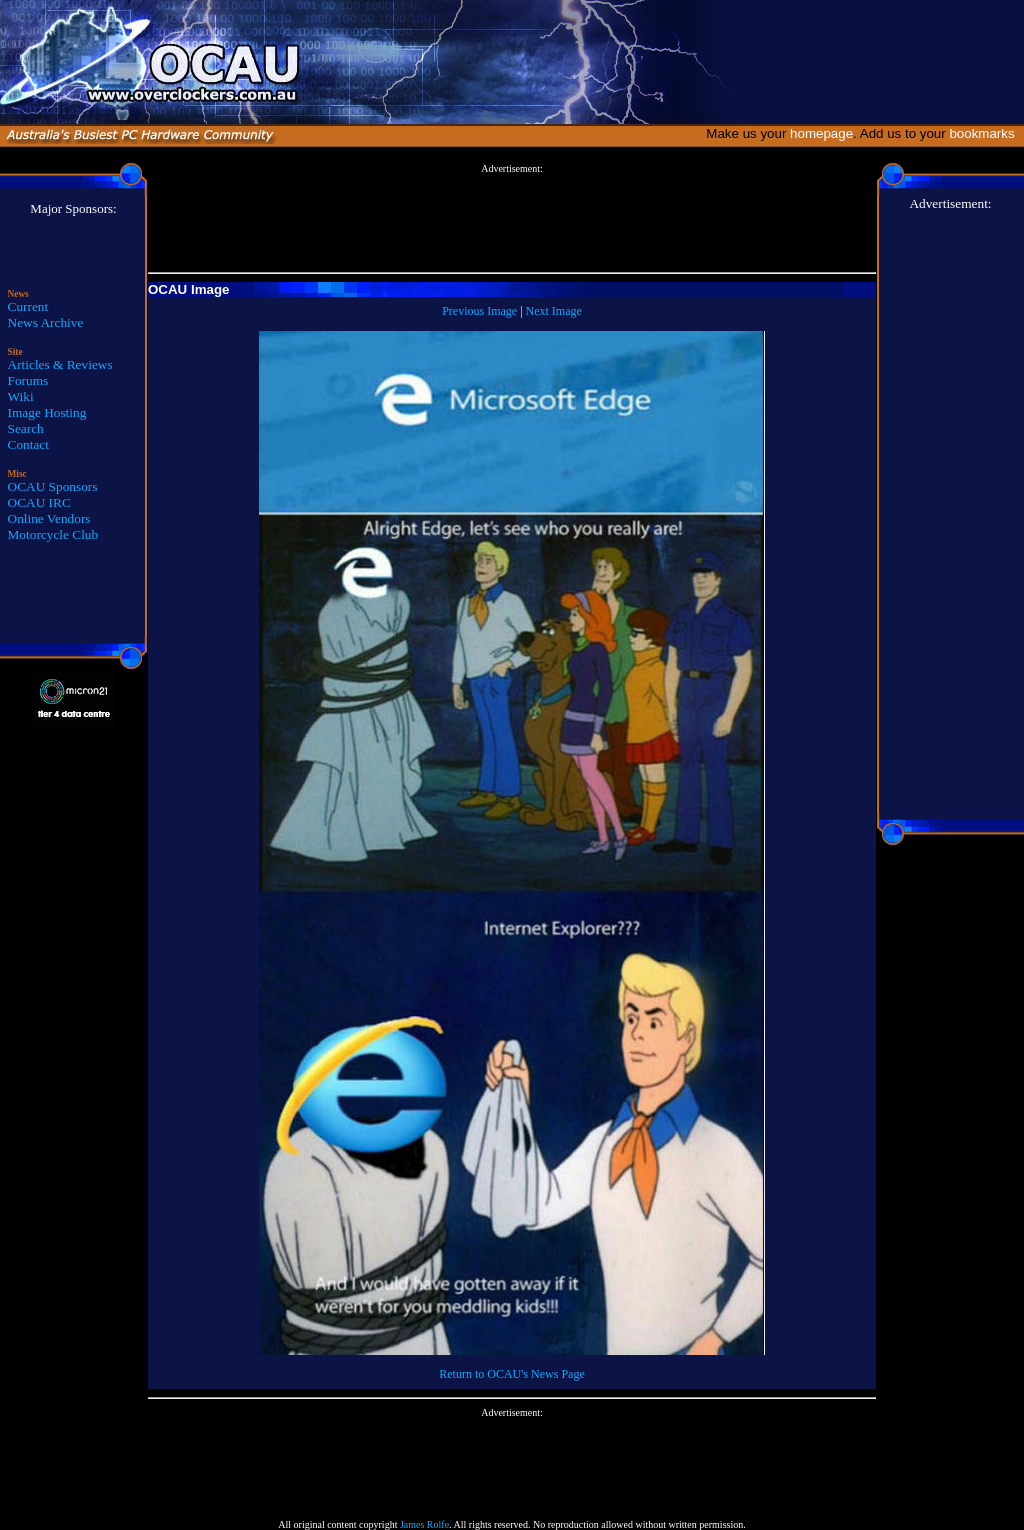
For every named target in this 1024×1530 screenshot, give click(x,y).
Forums (28, 380)
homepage (821, 133)
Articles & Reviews (60, 364)
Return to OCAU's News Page (511, 1374)
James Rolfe (424, 1524)
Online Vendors (49, 518)
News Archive (46, 322)
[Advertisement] (512, 219)
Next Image (554, 311)
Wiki (21, 396)
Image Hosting (47, 412)
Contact (28, 444)
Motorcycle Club (53, 534)
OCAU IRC (39, 502)
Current (28, 306)
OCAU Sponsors (53, 486)
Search (26, 428)
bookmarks (985, 133)
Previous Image (479, 311)
